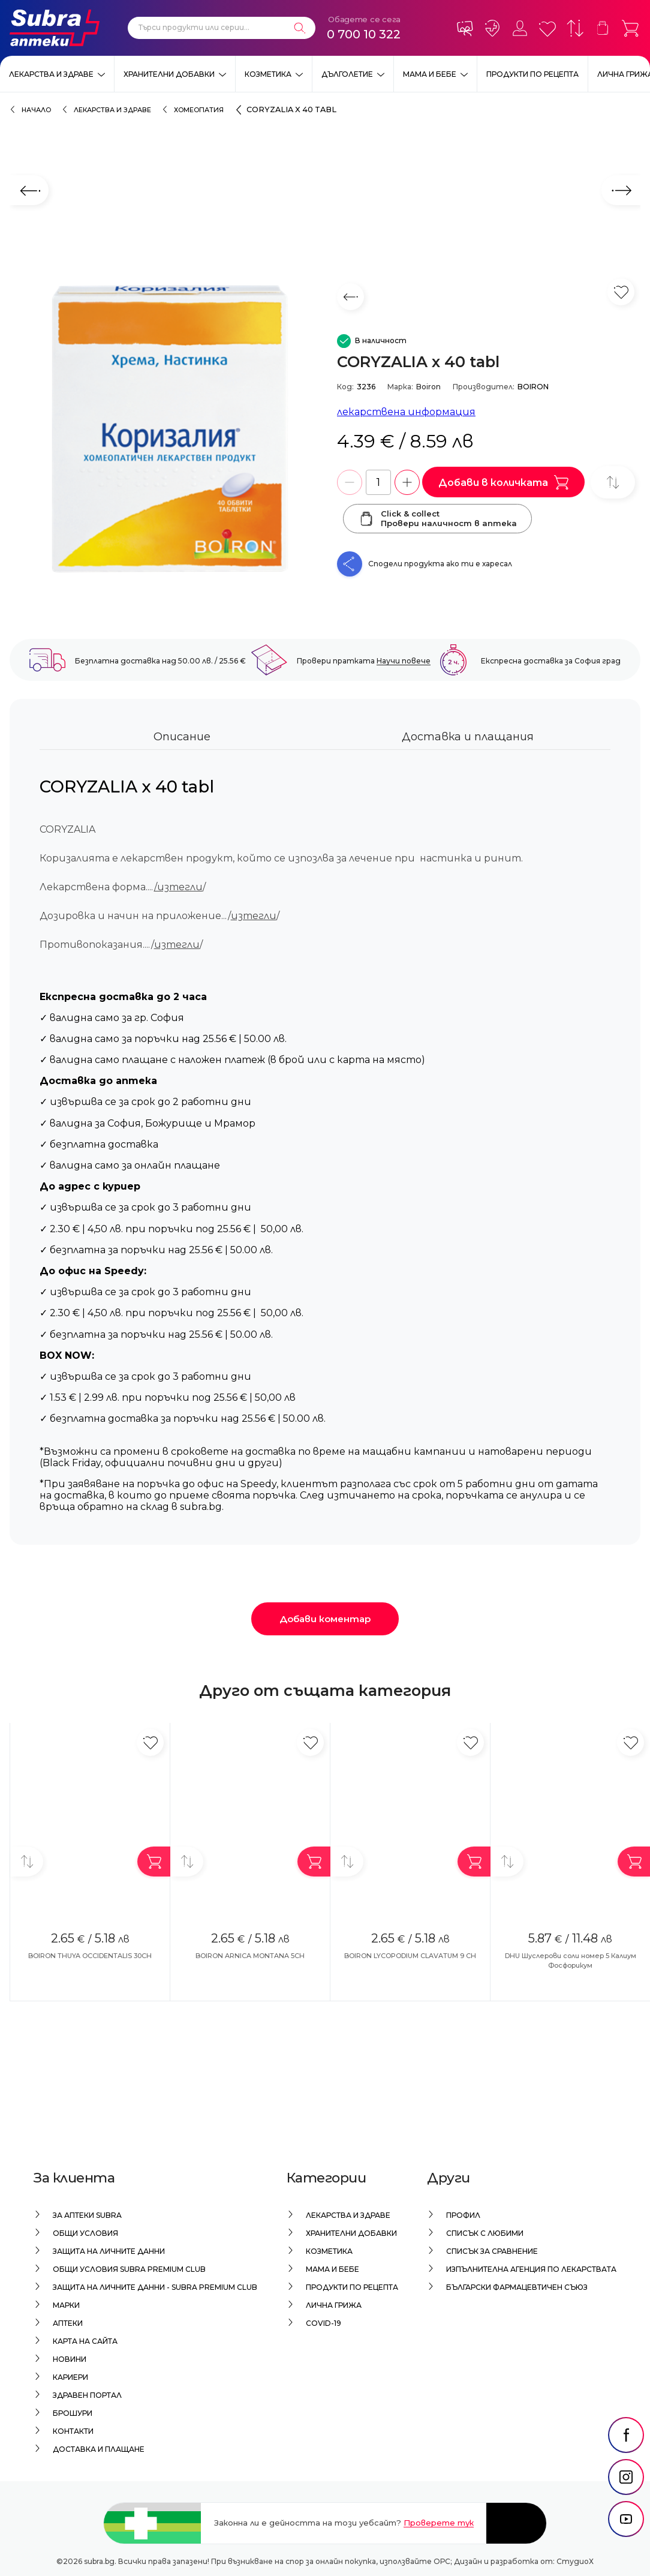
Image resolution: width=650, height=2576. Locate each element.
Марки (66, 2305)
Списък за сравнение (492, 2251)
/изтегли (178, 887)
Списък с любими (484, 2233)
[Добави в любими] (150, 1742)
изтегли (253, 915)
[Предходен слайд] (29, 190)
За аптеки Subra (87, 2215)
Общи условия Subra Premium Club (129, 2269)
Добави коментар (325, 1619)
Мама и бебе (429, 74)
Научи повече (404, 660)
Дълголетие (347, 74)
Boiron (428, 386)
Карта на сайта (85, 2341)
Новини (69, 2359)
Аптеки (68, 2323)
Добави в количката (503, 482)
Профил (463, 2215)
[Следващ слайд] (620, 190)
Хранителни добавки (169, 74)
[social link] (626, 2465)
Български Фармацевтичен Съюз (517, 2287)
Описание (182, 736)
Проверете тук (439, 2522)
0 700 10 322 (364, 34)
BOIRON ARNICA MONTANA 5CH (250, 1955)
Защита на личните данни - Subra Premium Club (155, 2287)
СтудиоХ (575, 2561)
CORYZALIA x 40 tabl (291, 109)
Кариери (70, 2377)
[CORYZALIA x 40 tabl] (167, 430)
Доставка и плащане (99, 2449)
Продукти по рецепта (532, 74)
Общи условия (85, 2233)
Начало (36, 110)
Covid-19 (323, 2323)
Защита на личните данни (109, 2251)
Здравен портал (87, 2395)
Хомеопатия (199, 110)
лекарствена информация (406, 412)
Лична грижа (334, 2305)
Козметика (268, 74)
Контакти (73, 2431)
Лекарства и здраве (51, 74)
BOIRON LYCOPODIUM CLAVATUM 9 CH (410, 1955)
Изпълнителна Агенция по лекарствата (531, 2269)
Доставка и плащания (468, 736)
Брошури (72, 2413)
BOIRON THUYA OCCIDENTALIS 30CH (90, 1955)
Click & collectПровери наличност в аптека (437, 518)
